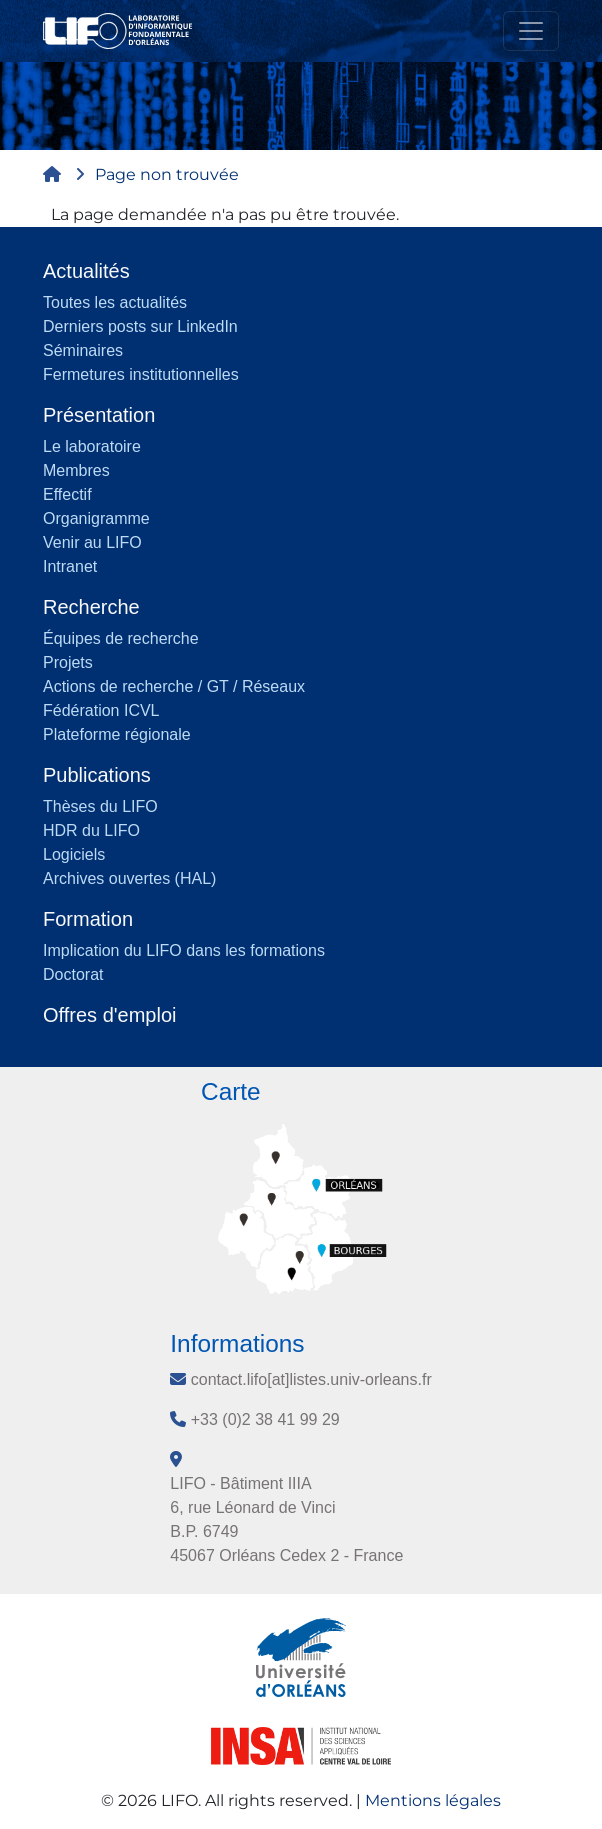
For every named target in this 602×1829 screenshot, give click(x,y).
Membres (76, 470)
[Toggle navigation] (531, 31)
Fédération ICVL (101, 710)
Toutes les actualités (115, 302)
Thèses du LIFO (100, 806)
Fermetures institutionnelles (141, 374)
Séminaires (83, 350)
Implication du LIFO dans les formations (184, 950)
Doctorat (73, 974)
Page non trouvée (167, 174)
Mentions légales (433, 1800)
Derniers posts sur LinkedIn (140, 326)
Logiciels (74, 854)
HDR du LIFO (91, 830)
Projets (68, 662)
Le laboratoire (92, 446)
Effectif (67, 494)
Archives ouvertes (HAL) (129, 878)
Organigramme (96, 518)
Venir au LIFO (92, 542)
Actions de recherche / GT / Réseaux (174, 686)
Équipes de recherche (121, 638)
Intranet (70, 566)
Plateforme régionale (117, 734)
